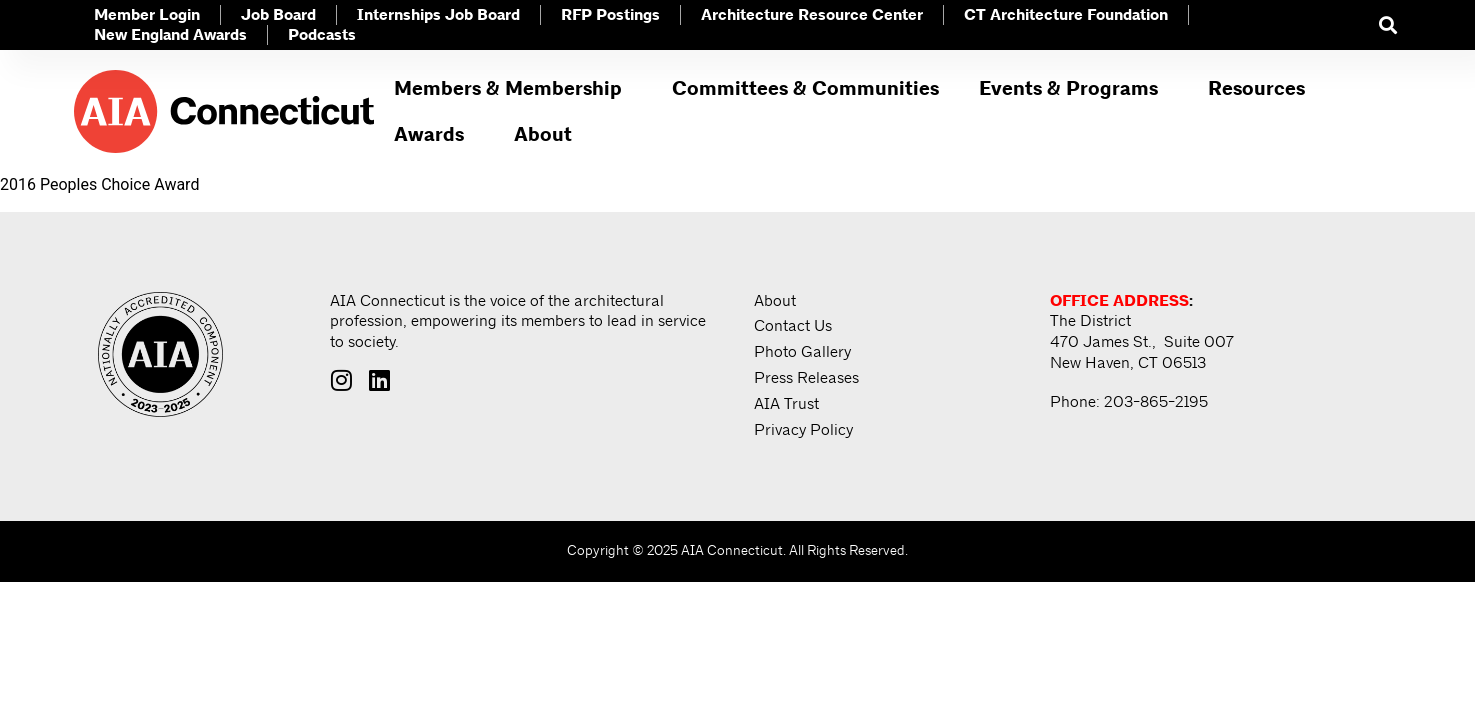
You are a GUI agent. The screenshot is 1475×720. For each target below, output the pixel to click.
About (548, 135)
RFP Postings (610, 15)
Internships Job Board (438, 15)
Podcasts (322, 35)
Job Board (278, 15)
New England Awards (170, 35)
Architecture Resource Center (812, 15)
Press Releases (806, 379)
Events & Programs (1073, 89)
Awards (434, 135)
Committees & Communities (805, 89)
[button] (1387, 25)
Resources (1261, 89)
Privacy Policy (803, 431)
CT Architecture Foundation (1066, 15)
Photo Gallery (802, 353)
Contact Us (793, 327)
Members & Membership (513, 89)
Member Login (147, 15)
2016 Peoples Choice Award (99, 184)
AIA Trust (786, 405)
